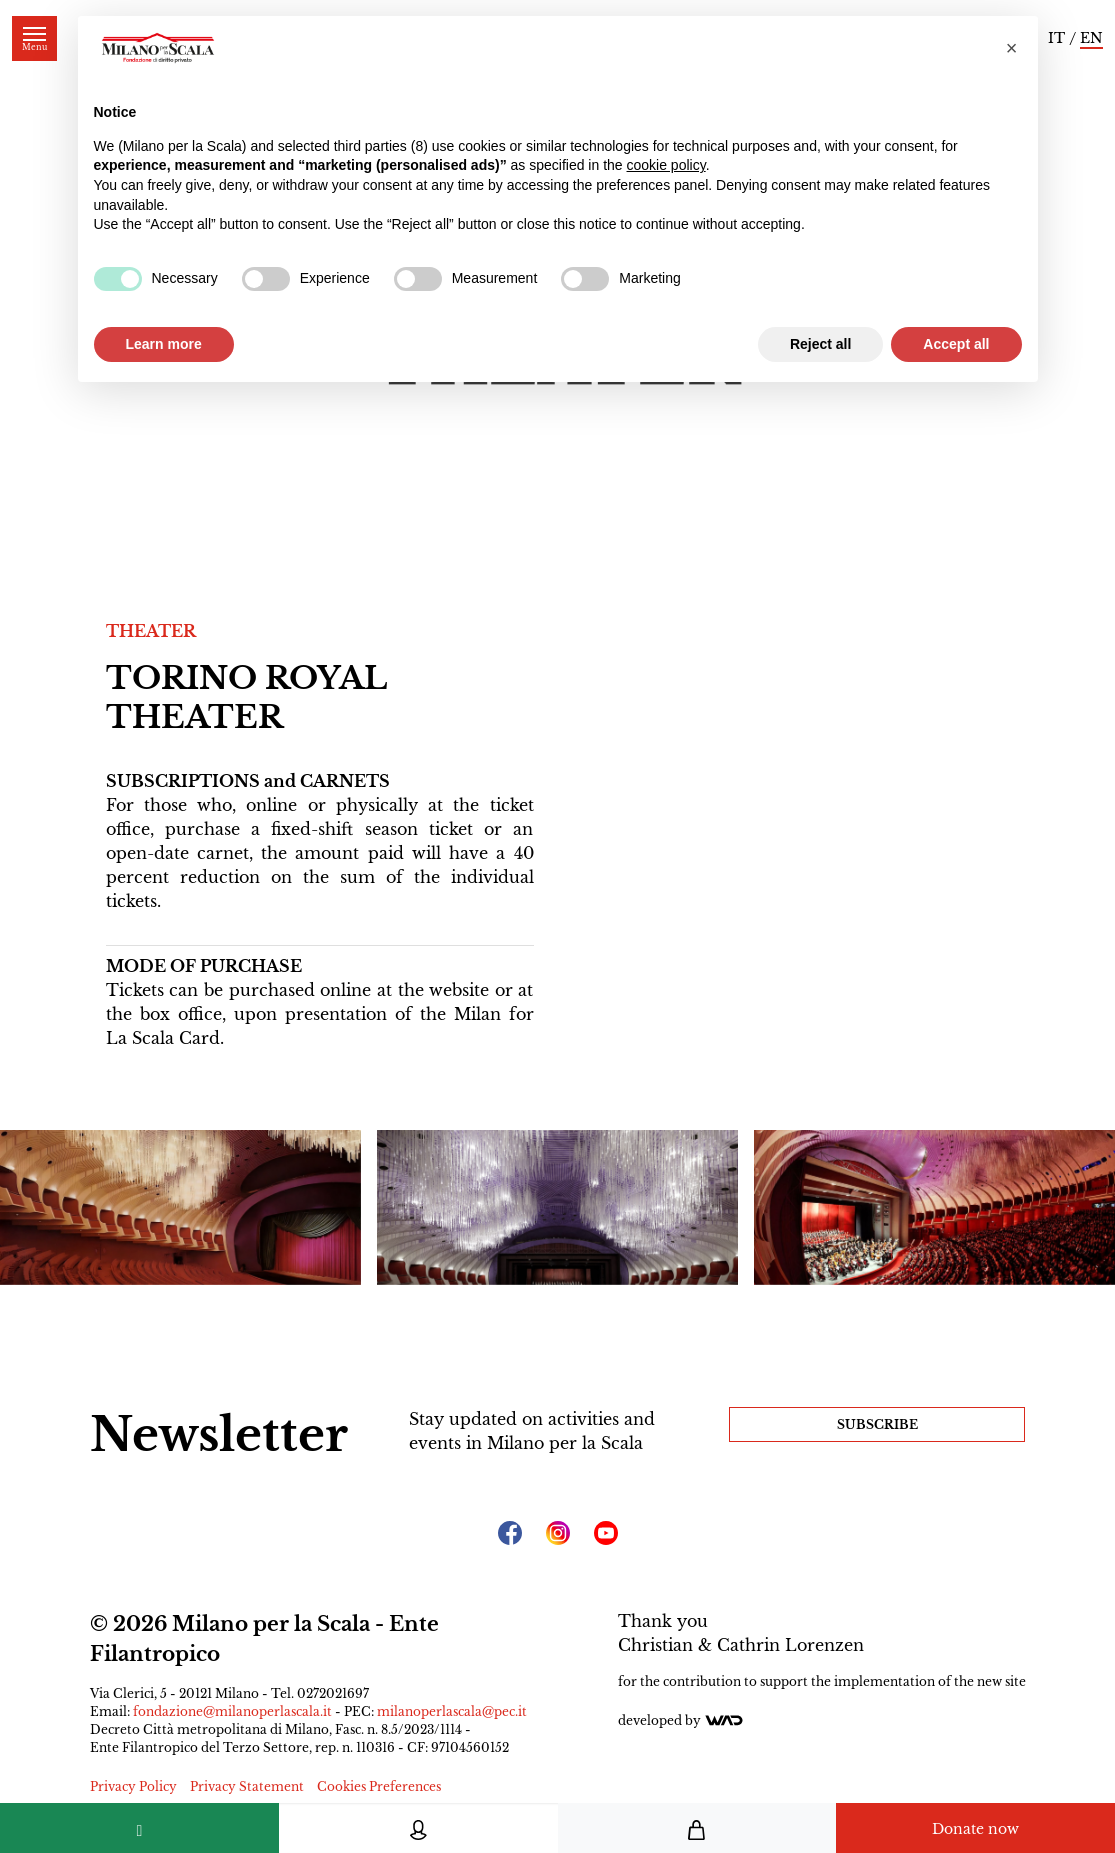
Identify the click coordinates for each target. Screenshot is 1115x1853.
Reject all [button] (820, 344)
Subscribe (877, 1424)
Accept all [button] (956, 344)
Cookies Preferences (379, 1786)
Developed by (681, 1720)
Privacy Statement (247, 1786)
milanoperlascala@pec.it (452, 1711)
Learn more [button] (164, 344)
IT (1056, 38)
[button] (1012, 48)
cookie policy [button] (666, 165)
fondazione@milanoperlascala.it (232, 1711)
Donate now (975, 1829)
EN (1091, 38)
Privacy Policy (133, 1786)
